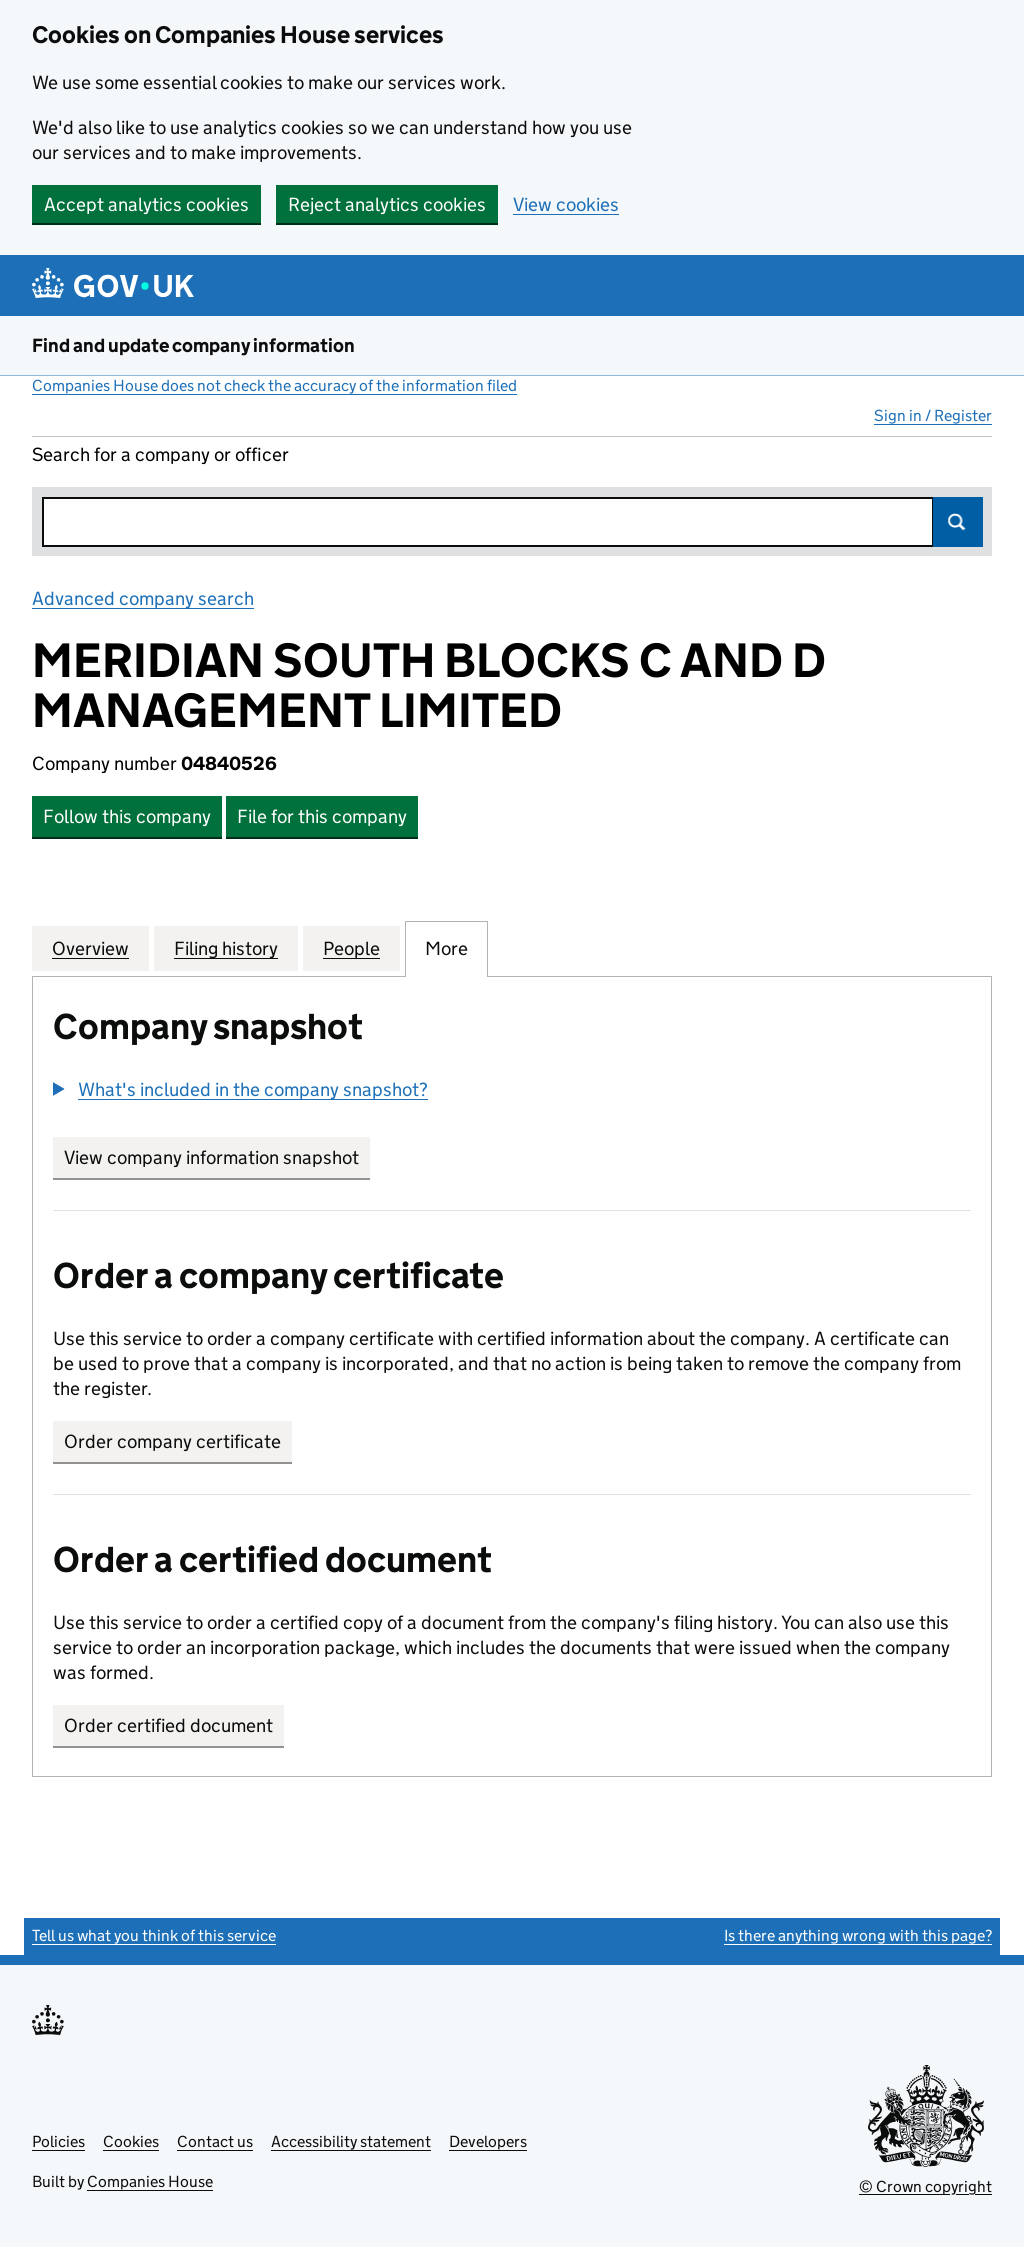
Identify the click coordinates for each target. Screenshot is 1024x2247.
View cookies (566, 204)
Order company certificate (172, 1441)
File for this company (322, 816)
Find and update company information (193, 345)
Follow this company (127, 816)
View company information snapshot (217, 1157)
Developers (488, 2141)
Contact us (215, 2141)
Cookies (131, 2141)
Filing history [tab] (226, 948)
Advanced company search (143, 598)
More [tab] (446, 948)
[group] (512, 1092)
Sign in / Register (933, 415)
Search (958, 522)
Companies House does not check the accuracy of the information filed (274, 385)
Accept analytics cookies (146, 204)
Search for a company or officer (160, 454)
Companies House (150, 2181)
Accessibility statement (351, 2141)
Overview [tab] (90, 948)
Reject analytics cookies (387, 204)
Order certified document (168, 1725)
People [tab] (351, 948)
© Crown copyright (925, 2186)
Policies (58, 2141)
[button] (240, 1089)
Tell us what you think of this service (154, 1935)
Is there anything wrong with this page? (858, 1935)
